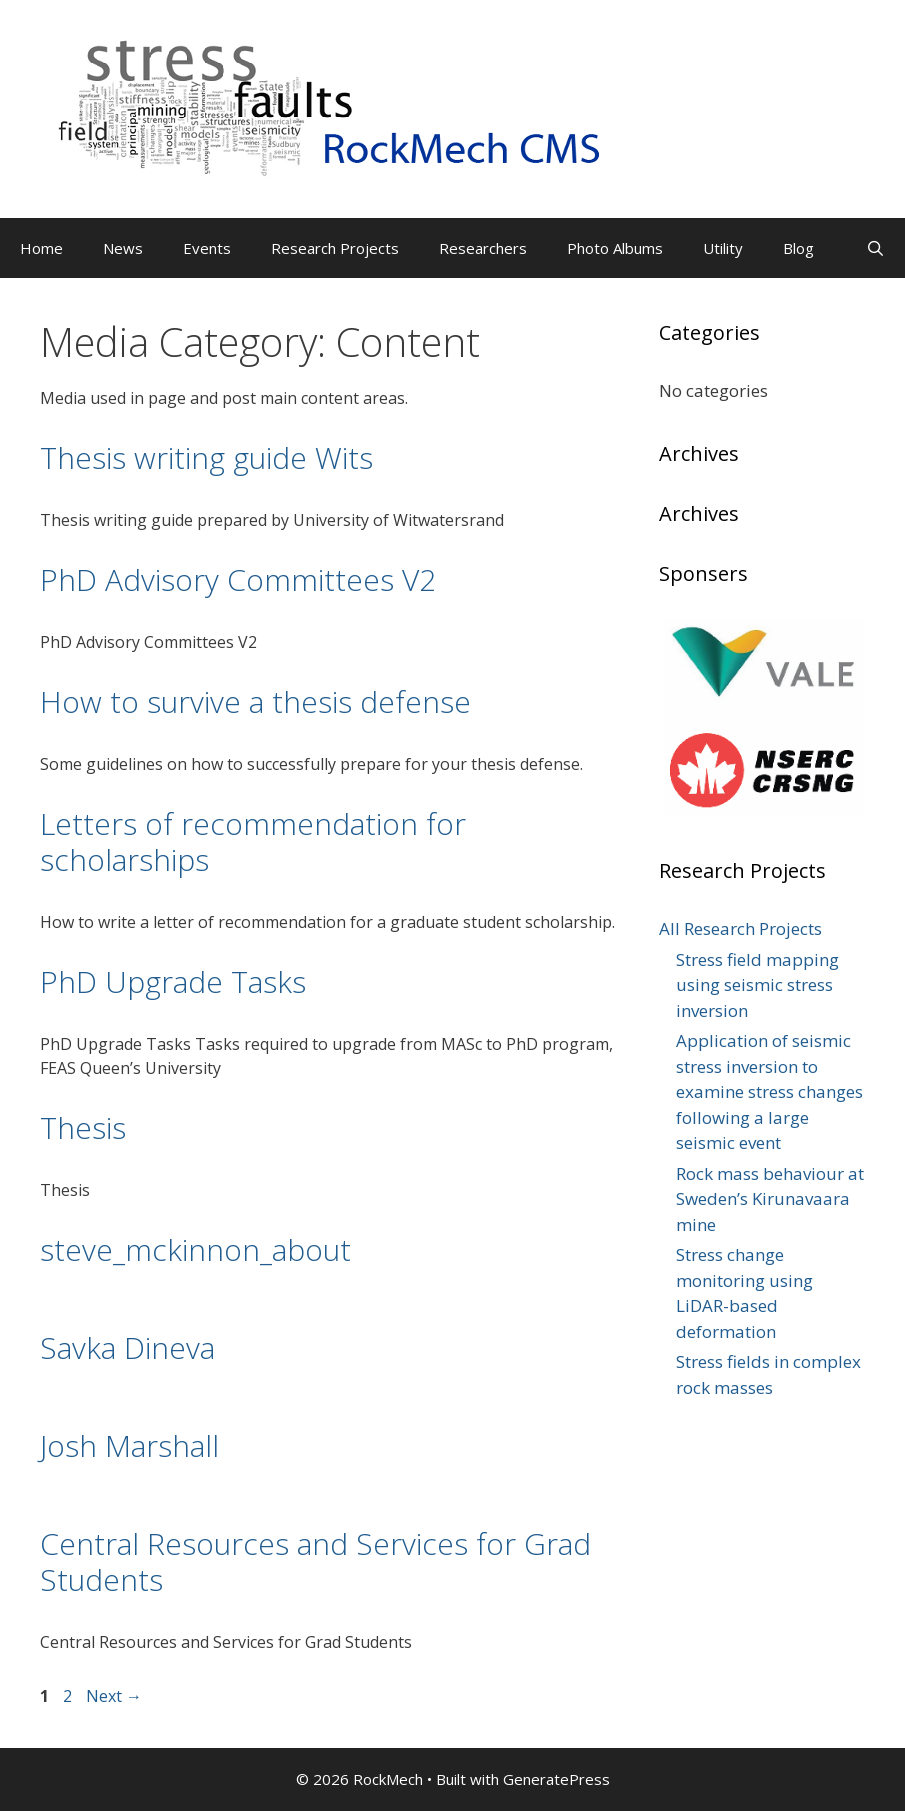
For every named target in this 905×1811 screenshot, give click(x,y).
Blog (798, 248)
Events (207, 248)
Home (41, 248)
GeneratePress (556, 1779)
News (123, 248)
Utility (723, 248)
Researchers (483, 248)
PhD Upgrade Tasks (173, 981)
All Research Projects (740, 928)
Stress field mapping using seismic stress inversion (757, 985)
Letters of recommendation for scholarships (253, 841)
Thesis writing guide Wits (206, 457)
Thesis (83, 1127)
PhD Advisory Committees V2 (238, 579)
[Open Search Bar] (875, 248)
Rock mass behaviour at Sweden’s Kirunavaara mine (770, 1199)
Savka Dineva (127, 1347)
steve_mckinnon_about (195, 1249)
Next (114, 1696)
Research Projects (335, 248)
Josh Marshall (129, 1445)
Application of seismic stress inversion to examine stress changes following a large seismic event (769, 1091)
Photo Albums (615, 248)
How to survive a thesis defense (255, 701)
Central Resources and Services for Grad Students (315, 1561)
